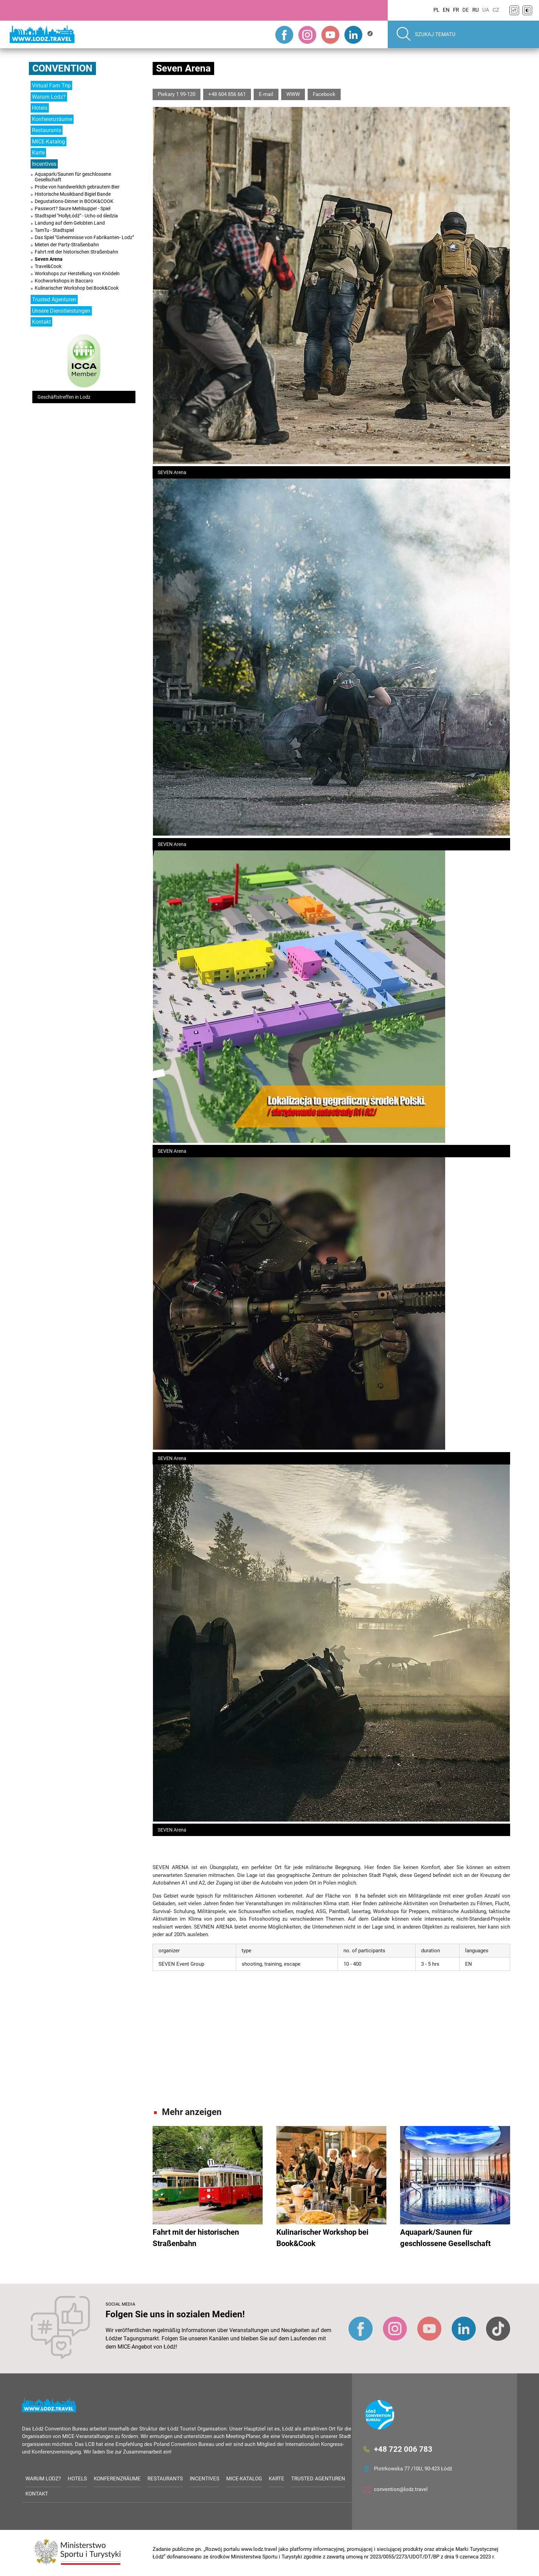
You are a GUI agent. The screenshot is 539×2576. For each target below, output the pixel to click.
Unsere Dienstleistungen (61, 311)
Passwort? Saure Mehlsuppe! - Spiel (72, 208)
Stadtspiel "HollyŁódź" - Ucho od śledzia (76, 215)
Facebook (324, 94)
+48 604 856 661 (227, 94)
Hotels (39, 108)
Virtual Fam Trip (51, 85)
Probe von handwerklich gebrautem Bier (77, 187)
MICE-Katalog (48, 141)
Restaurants (46, 130)
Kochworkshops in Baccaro (64, 280)
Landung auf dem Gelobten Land (70, 223)
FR (456, 10)
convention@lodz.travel (401, 2489)
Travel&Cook (48, 266)
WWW (293, 94)
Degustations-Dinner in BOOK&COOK (74, 201)
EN (446, 10)
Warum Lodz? (49, 97)
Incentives (44, 164)
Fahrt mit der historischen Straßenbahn (76, 252)
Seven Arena (49, 259)
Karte (38, 152)
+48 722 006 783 (403, 2449)
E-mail (266, 94)
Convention (62, 68)
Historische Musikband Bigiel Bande (73, 194)
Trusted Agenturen (54, 299)
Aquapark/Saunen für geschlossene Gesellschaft (73, 176)
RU (475, 10)
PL (436, 10)
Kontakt (41, 322)
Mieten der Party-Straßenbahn (67, 244)
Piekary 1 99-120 (176, 94)
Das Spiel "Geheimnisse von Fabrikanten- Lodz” (84, 237)
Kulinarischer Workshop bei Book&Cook (77, 288)
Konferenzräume (52, 119)
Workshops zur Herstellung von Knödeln (77, 273)
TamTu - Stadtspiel (54, 230)
